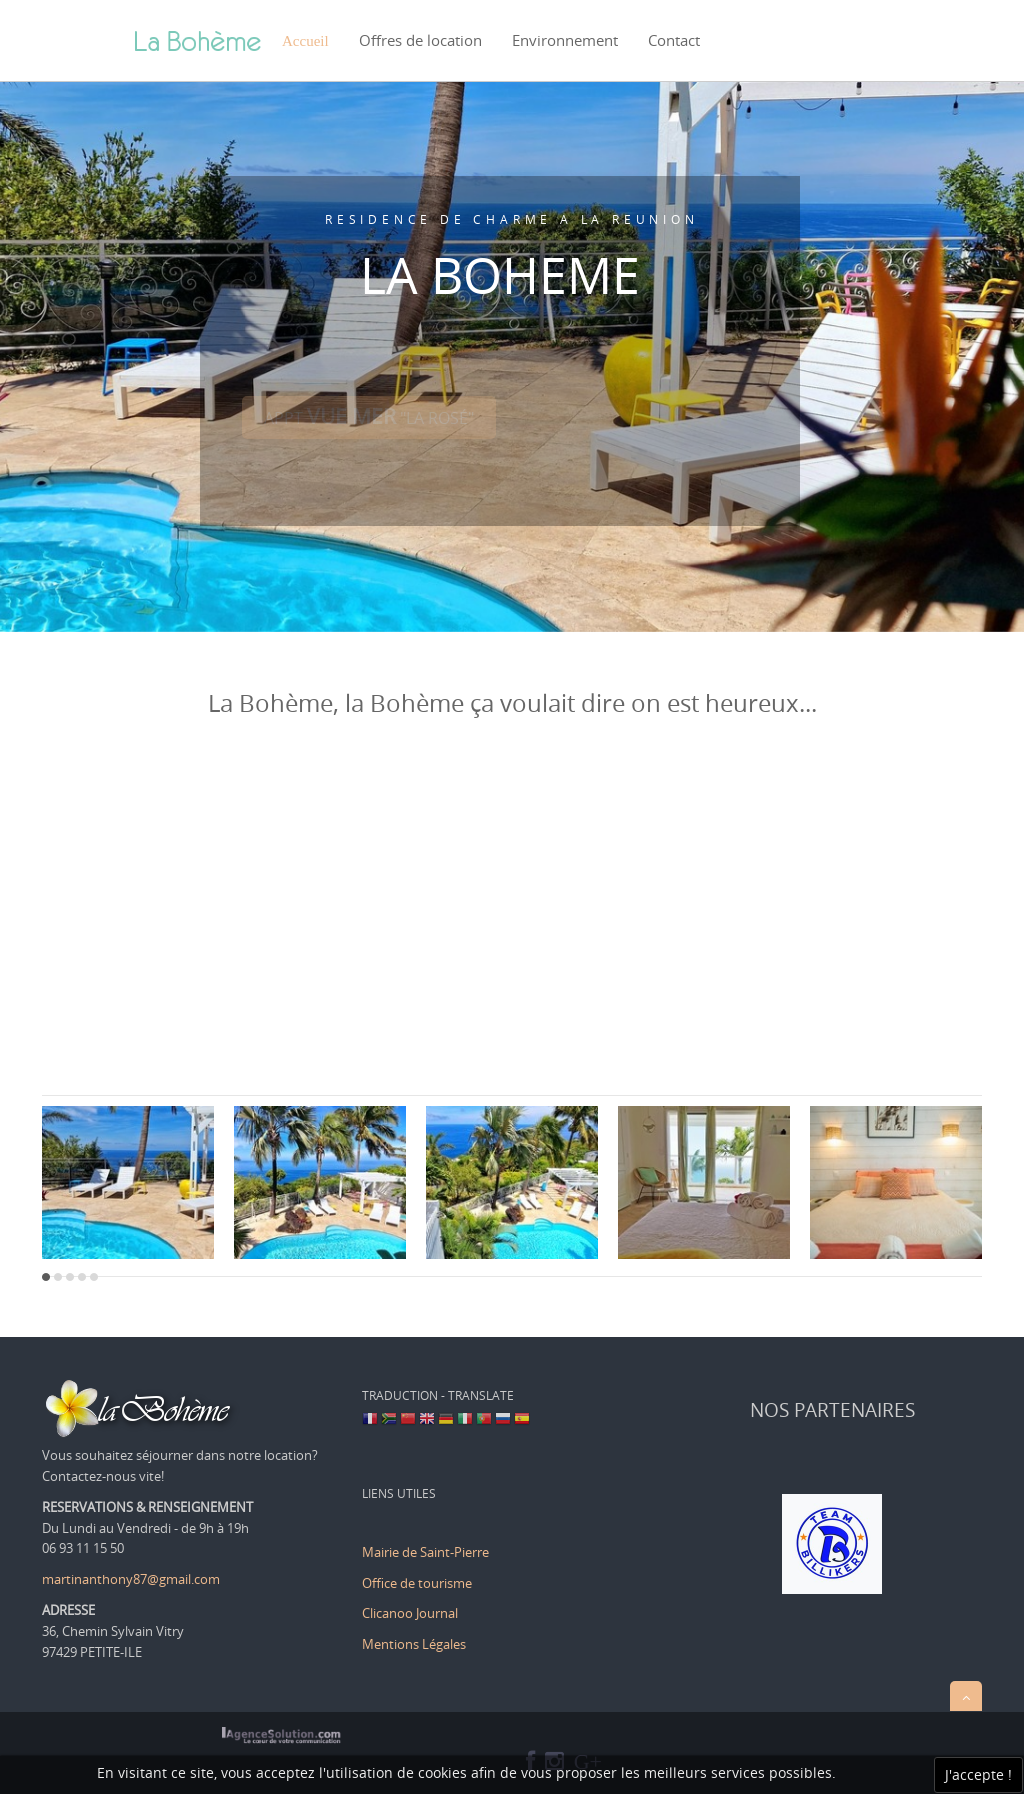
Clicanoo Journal (410, 1613)
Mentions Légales (414, 1644)
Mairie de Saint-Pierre (425, 1552)
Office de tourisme (418, 1583)
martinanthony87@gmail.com (131, 1579)
